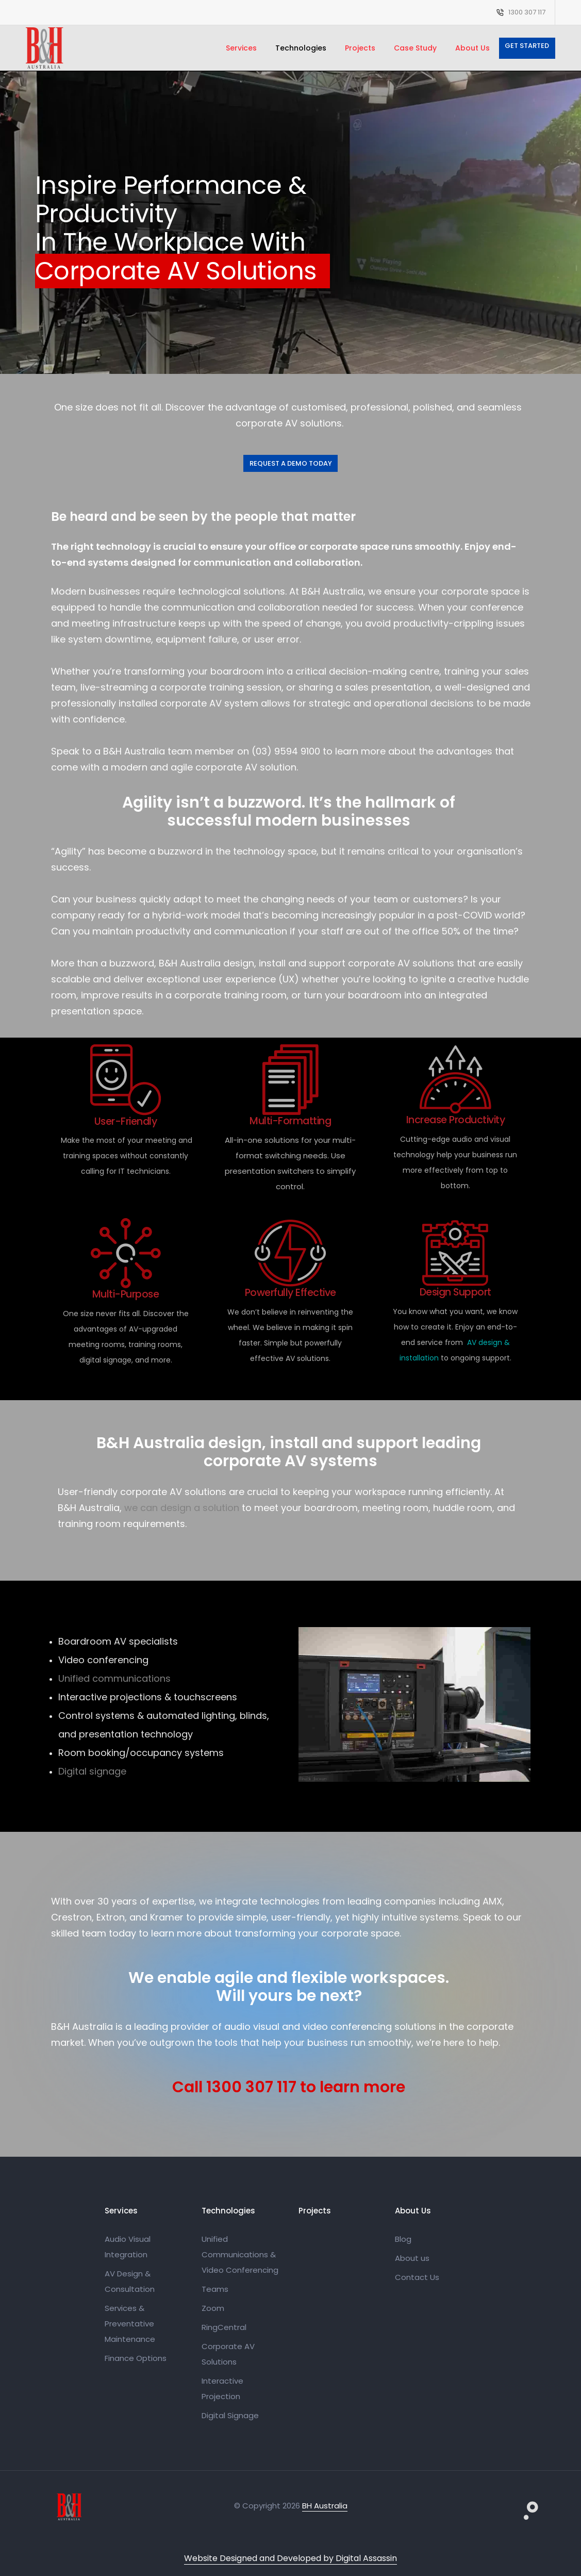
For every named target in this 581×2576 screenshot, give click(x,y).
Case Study (415, 48)
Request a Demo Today (291, 463)
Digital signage (92, 1771)
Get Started (527, 46)
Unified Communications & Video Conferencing (240, 2254)
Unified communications (114, 1678)
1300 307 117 (526, 12)
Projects (360, 48)
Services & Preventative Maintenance (130, 2323)
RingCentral (224, 2327)
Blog (403, 2239)
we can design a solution (181, 1507)
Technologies (300, 48)
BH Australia (324, 2505)
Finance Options (136, 2358)
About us (412, 2258)
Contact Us (417, 2277)
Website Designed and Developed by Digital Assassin (290, 2558)
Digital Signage (230, 2415)
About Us (472, 48)
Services (241, 48)
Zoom (213, 2308)
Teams (215, 2289)
